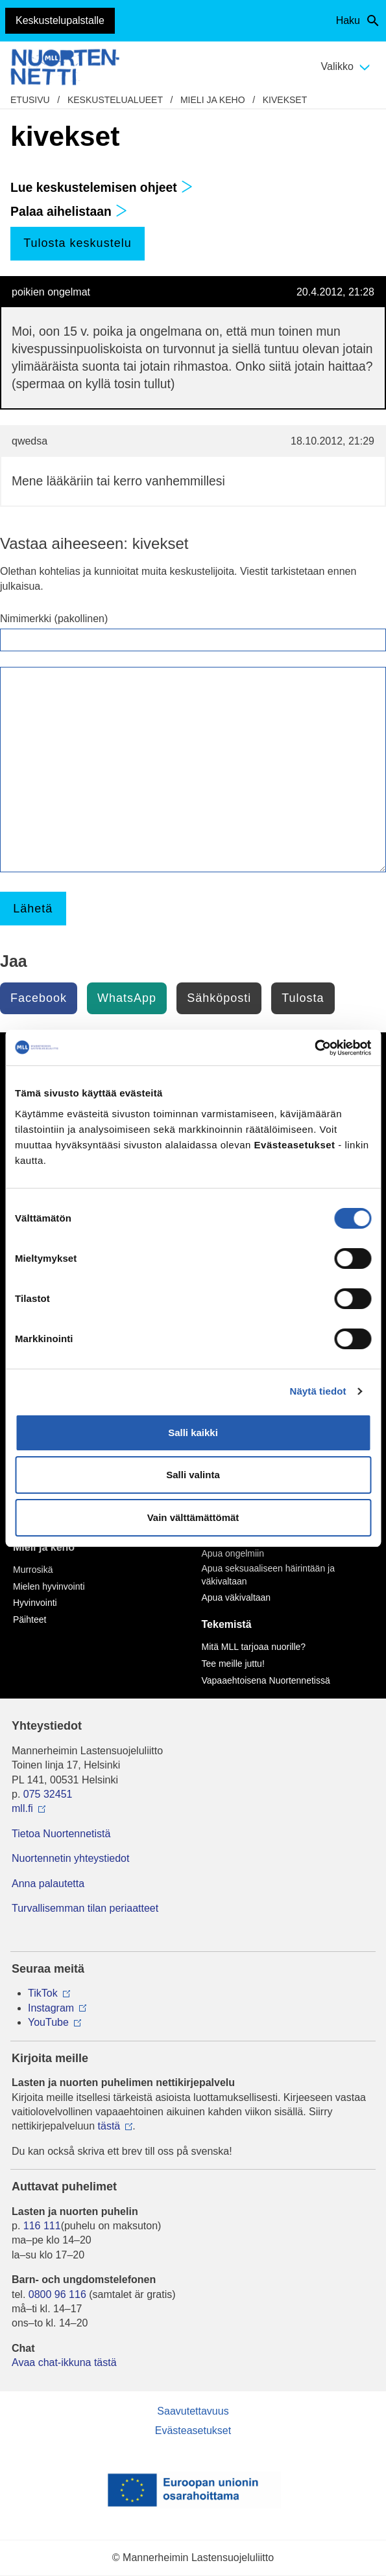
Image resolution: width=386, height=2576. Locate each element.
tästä (109, 2125)
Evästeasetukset (193, 2430)
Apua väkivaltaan (236, 1597)
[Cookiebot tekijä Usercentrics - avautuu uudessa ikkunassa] (314, 1047)
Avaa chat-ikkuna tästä (64, 2362)
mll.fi (22, 1808)
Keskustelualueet (115, 100)
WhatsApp (126, 998)
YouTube (48, 2022)
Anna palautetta (48, 1883)
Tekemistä (227, 1624)
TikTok (43, 1993)
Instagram (51, 2007)
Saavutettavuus (192, 2411)
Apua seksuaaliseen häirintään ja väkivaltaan (268, 1574)
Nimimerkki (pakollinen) (54, 618)
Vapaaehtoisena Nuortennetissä (266, 1680)
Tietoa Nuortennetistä (61, 1833)
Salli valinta (193, 1474)
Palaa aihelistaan (68, 211)
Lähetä (33, 908)
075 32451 (48, 1794)
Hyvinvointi (35, 1602)
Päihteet (29, 1619)
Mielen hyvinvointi (49, 1586)
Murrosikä (33, 1569)
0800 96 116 (57, 2294)
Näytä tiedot (318, 1391)
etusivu (30, 100)
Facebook (38, 998)
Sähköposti (219, 998)
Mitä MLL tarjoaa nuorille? (254, 1647)
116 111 (42, 2225)
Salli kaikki (193, 1432)
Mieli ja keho (212, 100)
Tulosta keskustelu (77, 243)
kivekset (285, 100)
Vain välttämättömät (193, 1517)
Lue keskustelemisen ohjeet (101, 187)
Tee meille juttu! (233, 1663)
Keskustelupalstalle (60, 20)
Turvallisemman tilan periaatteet (85, 1908)
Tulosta (303, 998)
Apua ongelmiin (233, 1553)
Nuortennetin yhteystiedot (70, 1858)
